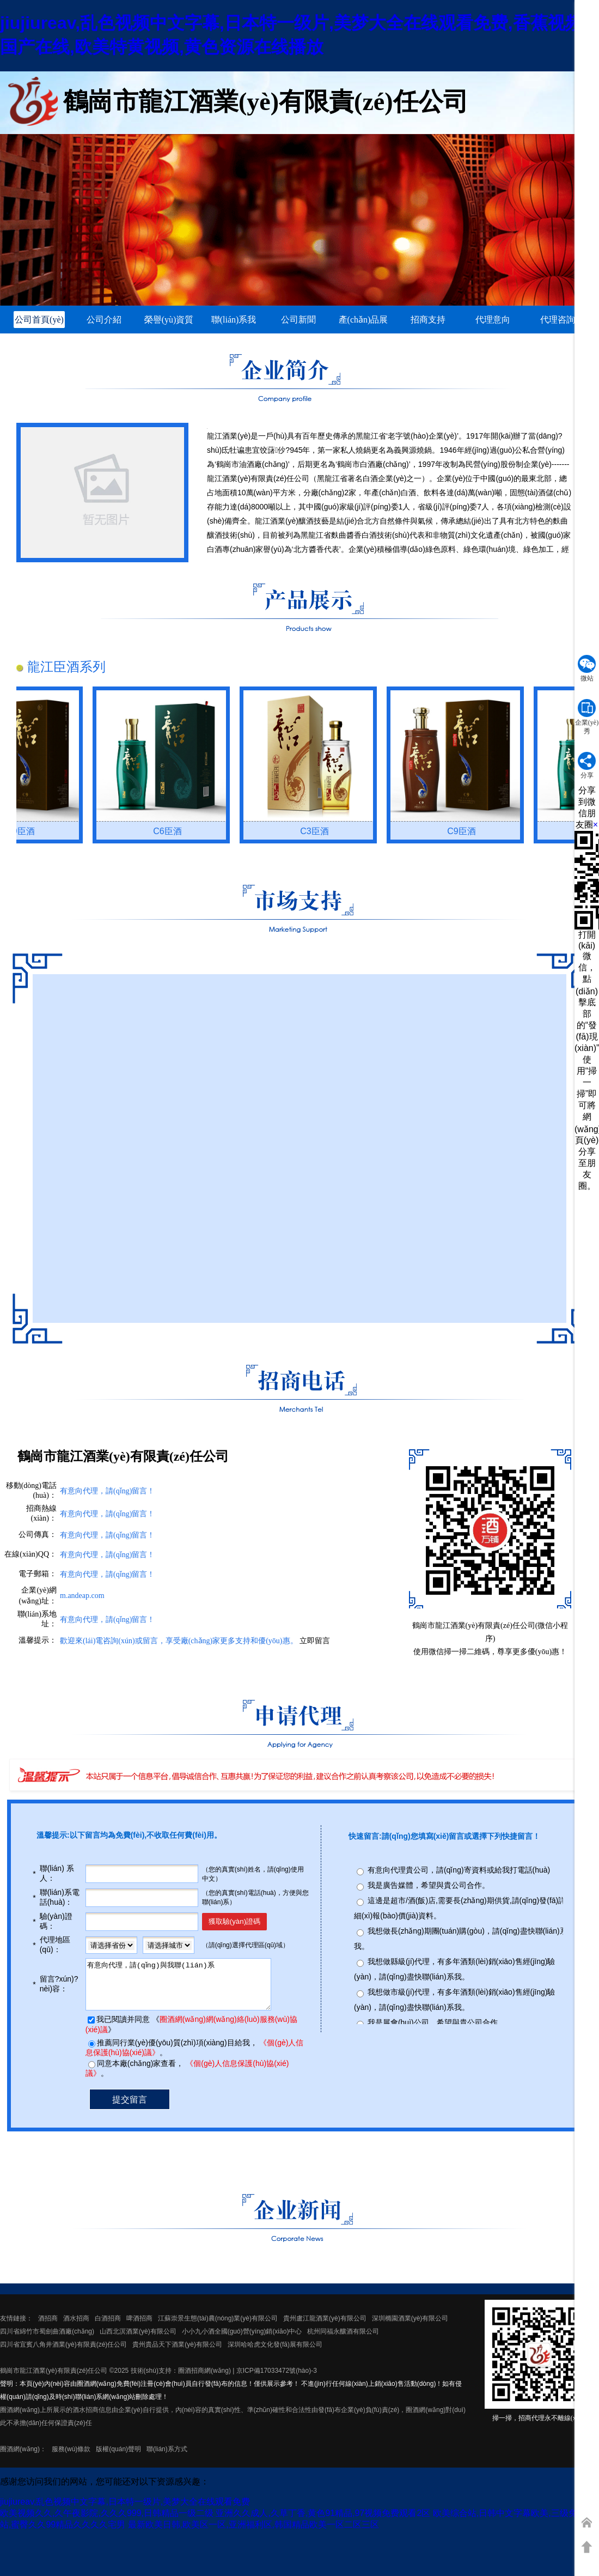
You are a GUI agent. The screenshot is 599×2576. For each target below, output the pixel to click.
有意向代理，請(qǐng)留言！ (107, 1535)
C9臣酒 (27, 831)
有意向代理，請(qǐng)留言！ (107, 1574)
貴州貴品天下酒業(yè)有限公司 (177, 2354)
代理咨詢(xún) (557, 321)
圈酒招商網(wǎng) (204, 2380)
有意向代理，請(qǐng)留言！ (107, 1619)
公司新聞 (298, 319)
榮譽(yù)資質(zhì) (169, 321)
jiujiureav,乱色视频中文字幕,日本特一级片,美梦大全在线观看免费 (125, 2511)
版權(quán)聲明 (118, 2459)
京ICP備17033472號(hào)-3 (276, 2380)
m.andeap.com (82, 1595)
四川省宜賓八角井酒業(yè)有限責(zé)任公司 (63, 2354)
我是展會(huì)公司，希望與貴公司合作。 (436, 2022)
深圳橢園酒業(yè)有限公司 (410, 2328)
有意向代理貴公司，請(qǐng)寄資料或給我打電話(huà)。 (459, 1870)
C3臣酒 (321, 831)
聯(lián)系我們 (233, 321)
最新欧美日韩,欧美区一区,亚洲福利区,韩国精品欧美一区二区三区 (253, 2534)
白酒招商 (108, 2328)
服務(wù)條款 (71, 2459)
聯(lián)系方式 (166, 2459)
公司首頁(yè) (39, 319)
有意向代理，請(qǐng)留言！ (107, 1555)
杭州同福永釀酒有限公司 (343, 2341)
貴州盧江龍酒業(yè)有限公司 (324, 2328)
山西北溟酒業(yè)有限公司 (138, 2341)
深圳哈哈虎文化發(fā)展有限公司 (275, 2354)
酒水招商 (76, 2328)
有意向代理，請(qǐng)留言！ (107, 1514)
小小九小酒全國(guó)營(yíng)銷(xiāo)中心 (242, 2341)
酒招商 (48, 2328)
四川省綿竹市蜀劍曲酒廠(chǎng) (47, 2341)
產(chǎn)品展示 (363, 321)
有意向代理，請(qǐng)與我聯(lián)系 (188, 1989)
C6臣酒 (174, 831)
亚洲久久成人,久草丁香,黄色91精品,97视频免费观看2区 (323, 2523)
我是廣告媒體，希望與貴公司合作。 (429, 1885)
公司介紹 (104, 319)
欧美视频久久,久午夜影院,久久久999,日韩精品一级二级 (106, 2523)
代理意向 (492, 319)
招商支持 (428, 319)
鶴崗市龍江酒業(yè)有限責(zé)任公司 (53, 2380)
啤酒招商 (139, 2328)
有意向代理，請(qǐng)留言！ (107, 1491)
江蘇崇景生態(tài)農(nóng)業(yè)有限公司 (218, 2328)
